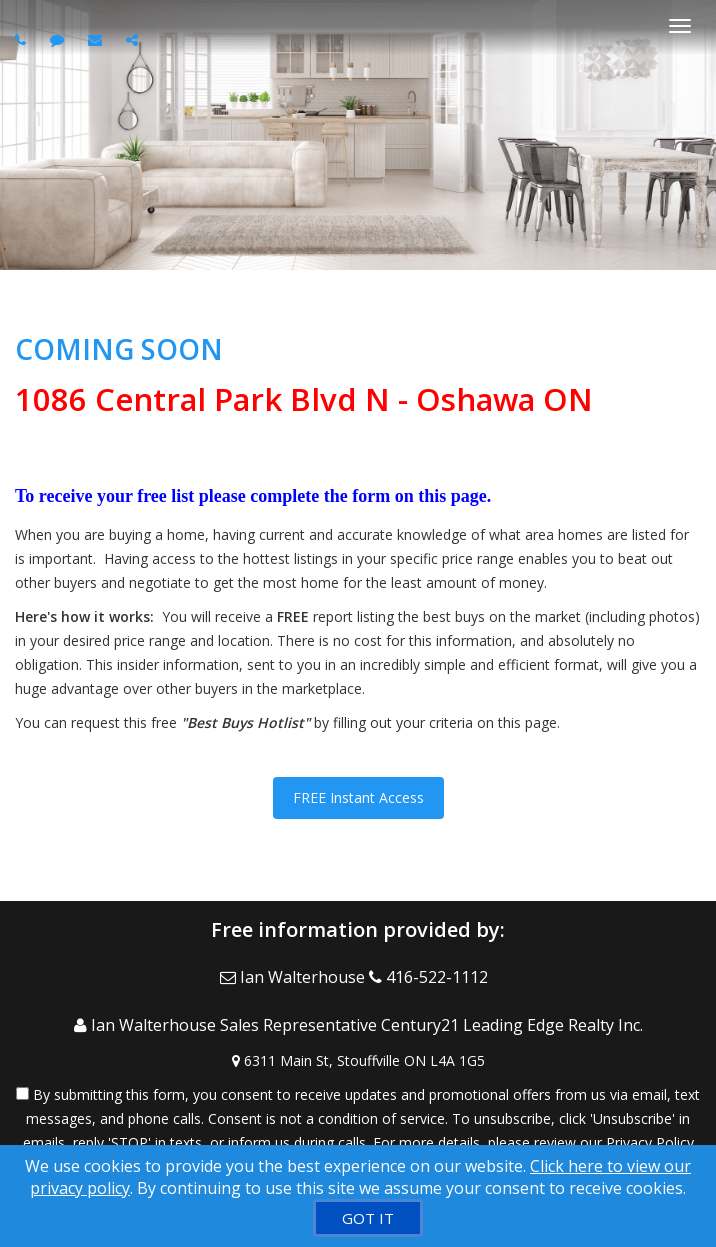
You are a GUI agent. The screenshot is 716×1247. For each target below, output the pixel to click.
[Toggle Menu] (680, 26)
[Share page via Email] (134, 39)
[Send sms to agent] (59, 39)
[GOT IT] (368, 1218)
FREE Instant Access (358, 797)
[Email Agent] (294, 977)
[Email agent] (97, 39)
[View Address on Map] (358, 1061)
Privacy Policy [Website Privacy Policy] (650, 1142)
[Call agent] (23, 39)
